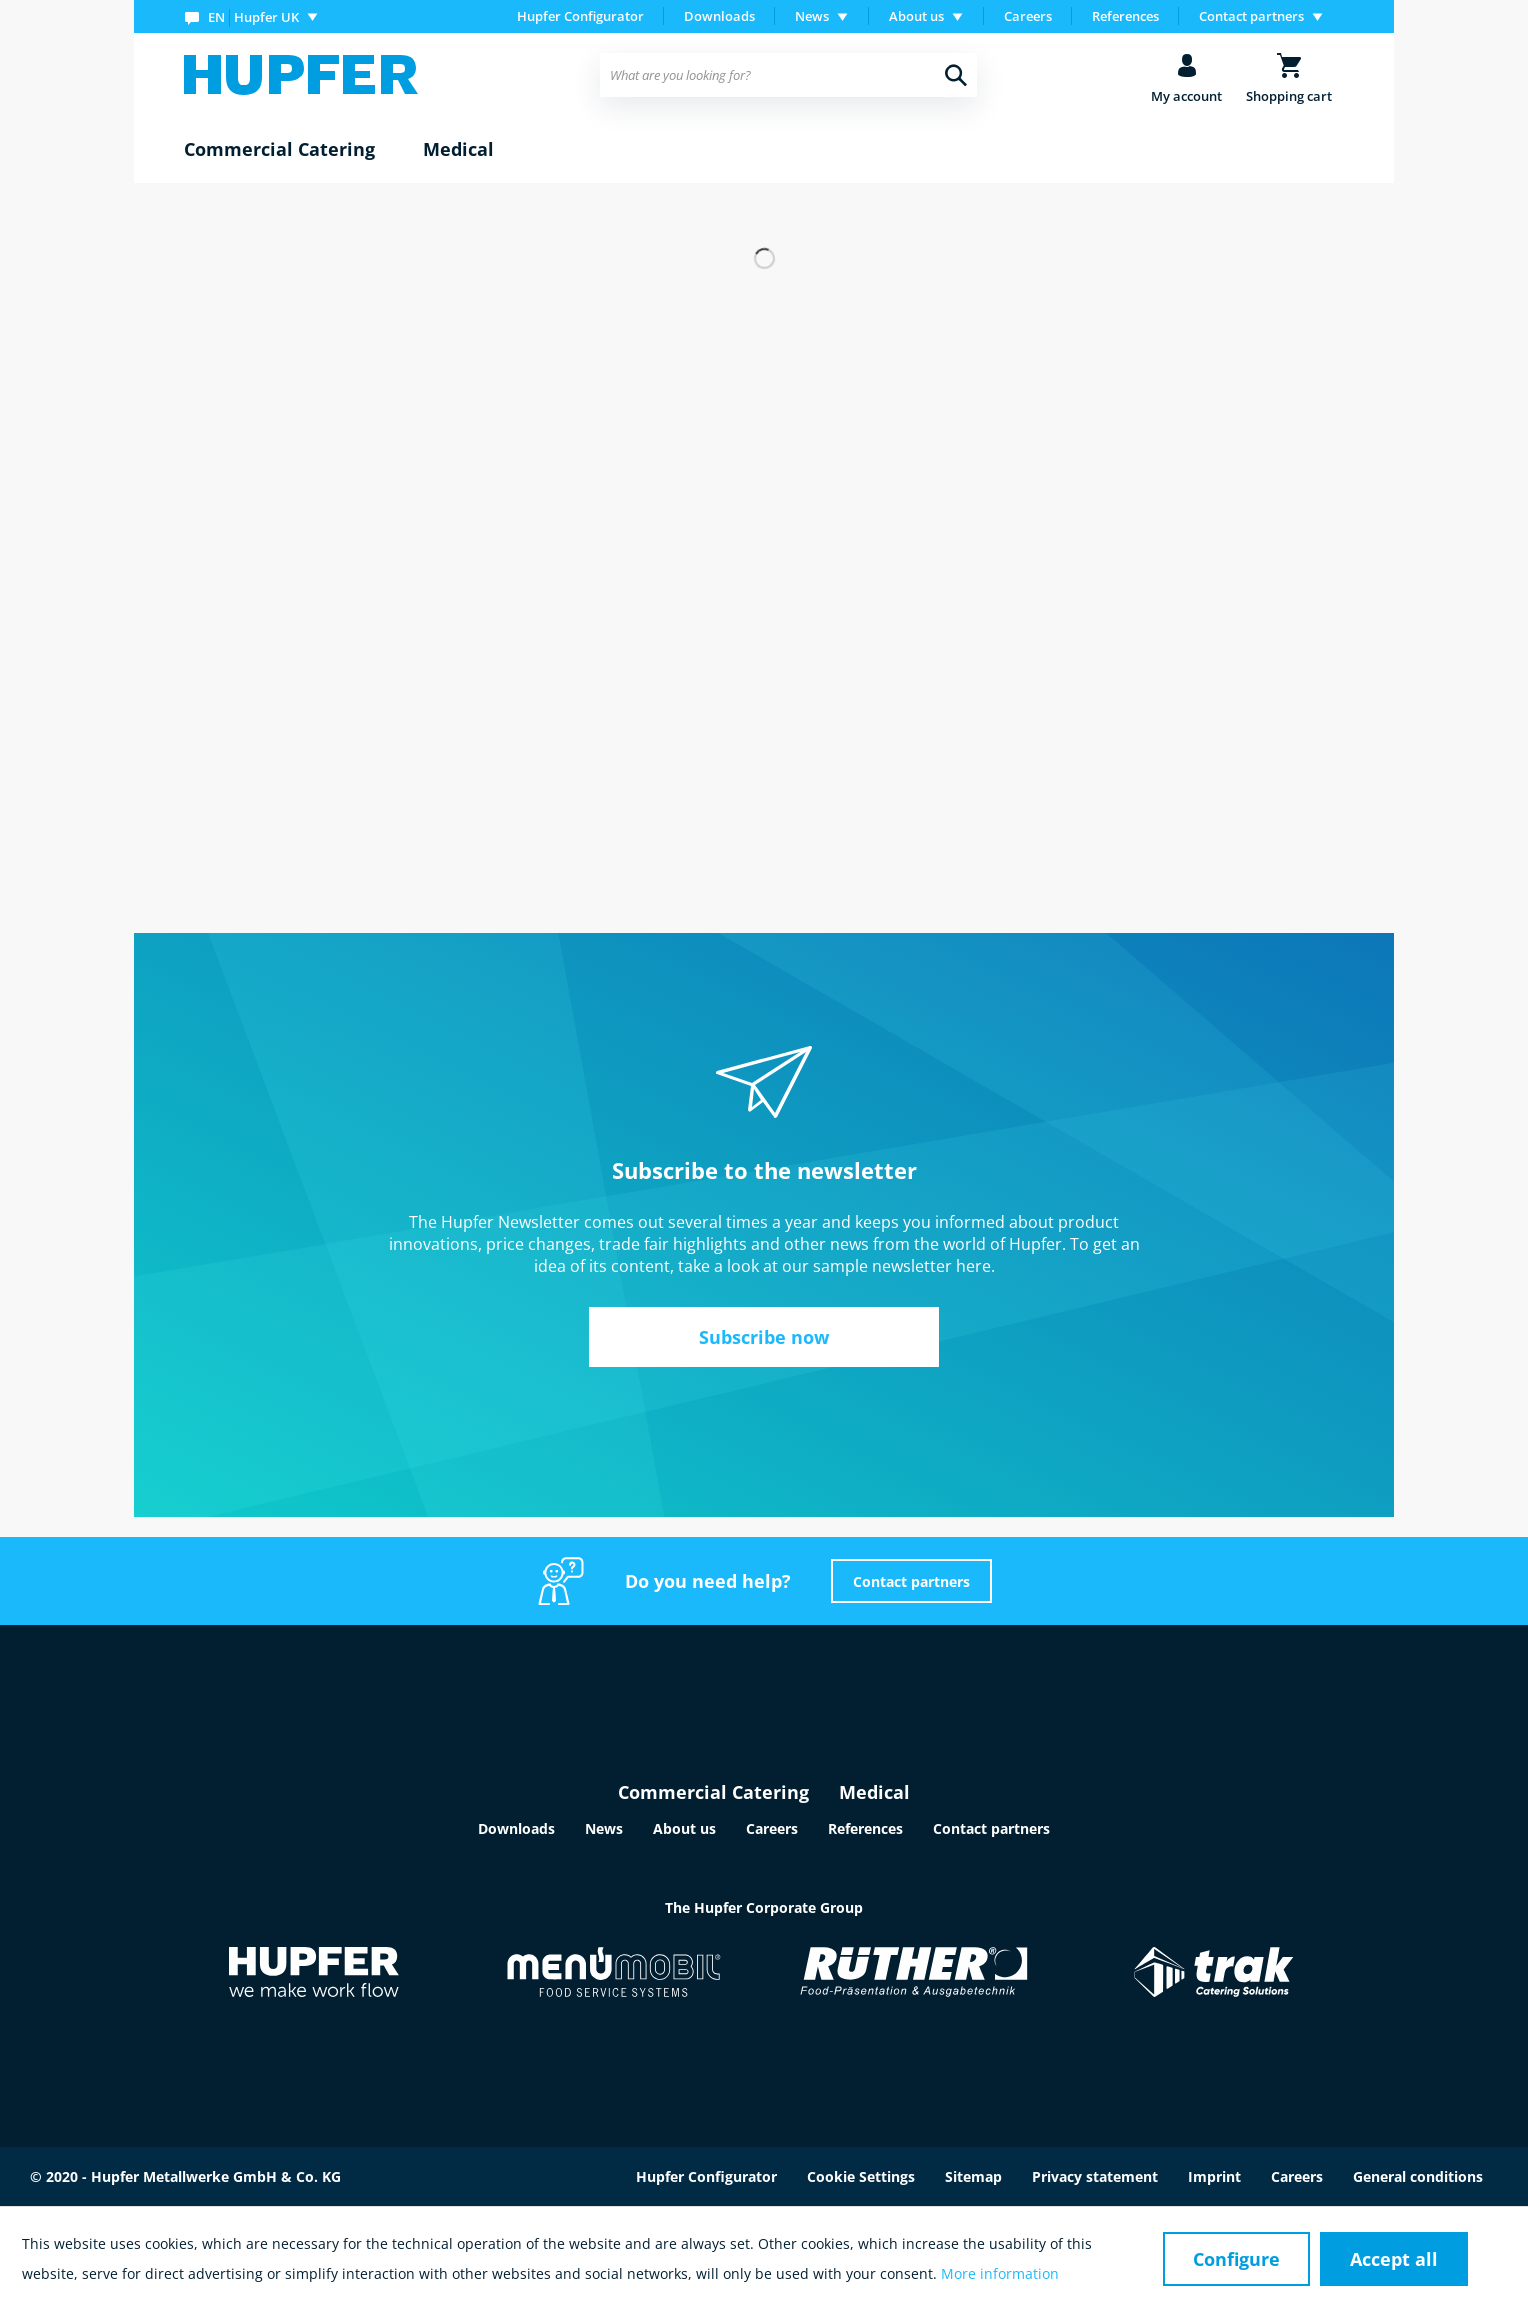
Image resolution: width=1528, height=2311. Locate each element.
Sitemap (973, 2176)
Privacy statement (1095, 2176)
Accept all (1394, 2259)
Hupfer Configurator (580, 16)
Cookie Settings (861, 2176)
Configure (1236, 2259)
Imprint (1214, 2176)
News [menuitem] (812, 16)
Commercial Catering (713, 1792)
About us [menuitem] (916, 16)
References (1125, 16)
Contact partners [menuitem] (1251, 16)
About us (684, 1828)
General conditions (1418, 2176)
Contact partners (911, 1581)
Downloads (719, 16)
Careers (1028, 16)
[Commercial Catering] (279, 150)
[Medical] (458, 150)
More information (1000, 2273)
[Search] (956, 75)
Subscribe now (764, 1337)
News (604, 1828)
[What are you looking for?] (788, 75)
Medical (874, 1792)
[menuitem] (255, 16)
